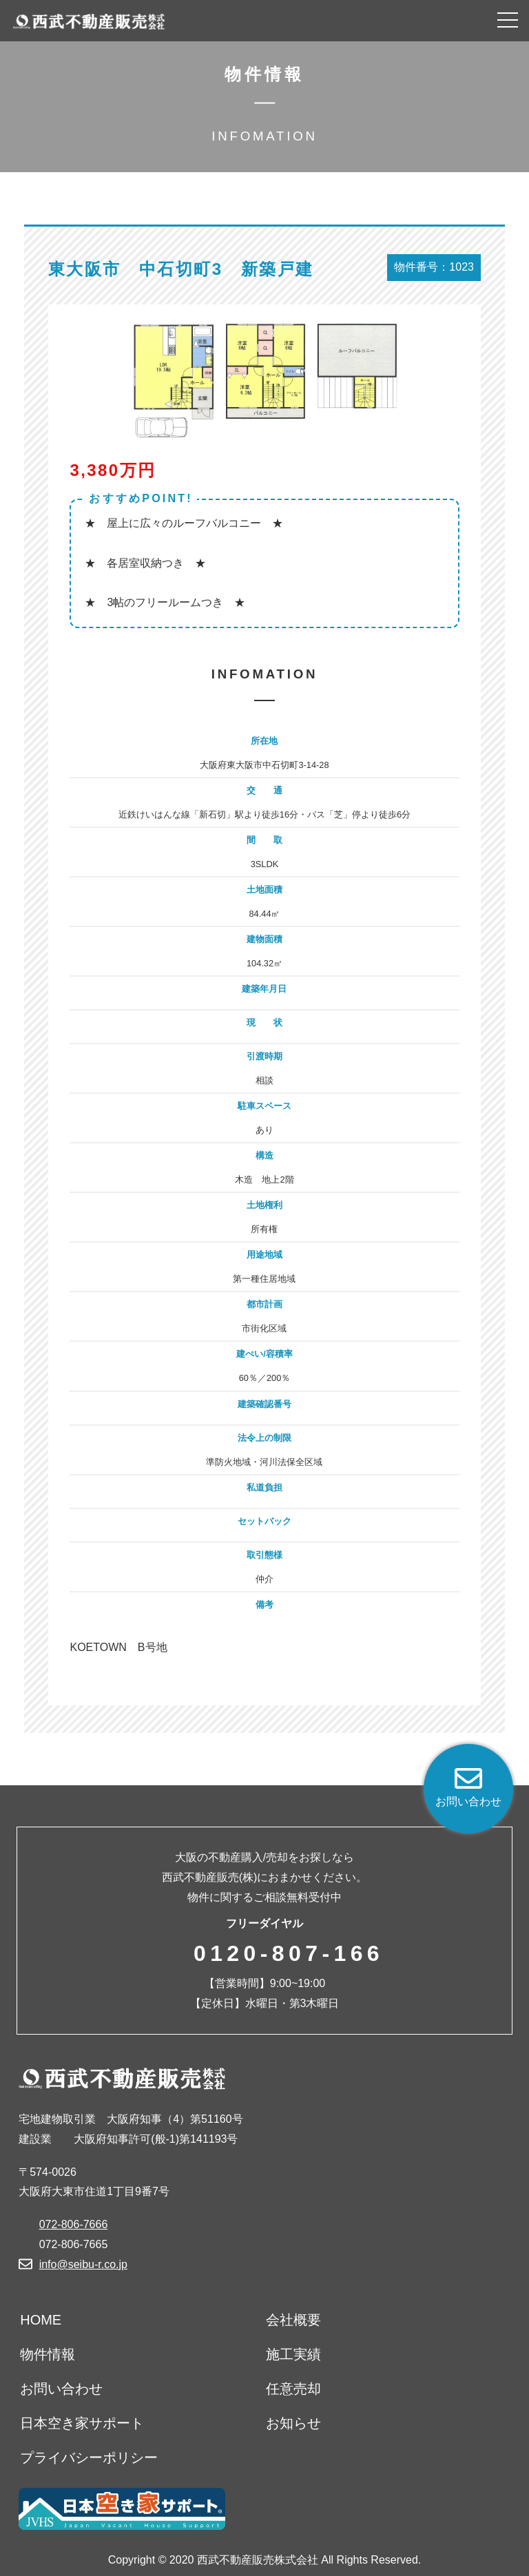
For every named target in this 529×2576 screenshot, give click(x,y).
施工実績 (293, 2354)
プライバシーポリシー (89, 2457)
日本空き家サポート (82, 2423)
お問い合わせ (61, 2388)
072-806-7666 (73, 2224)
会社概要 (293, 2319)
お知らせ (293, 2423)
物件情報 (47, 2354)
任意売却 (293, 2388)
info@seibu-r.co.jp (83, 2264)
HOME (40, 2319)
